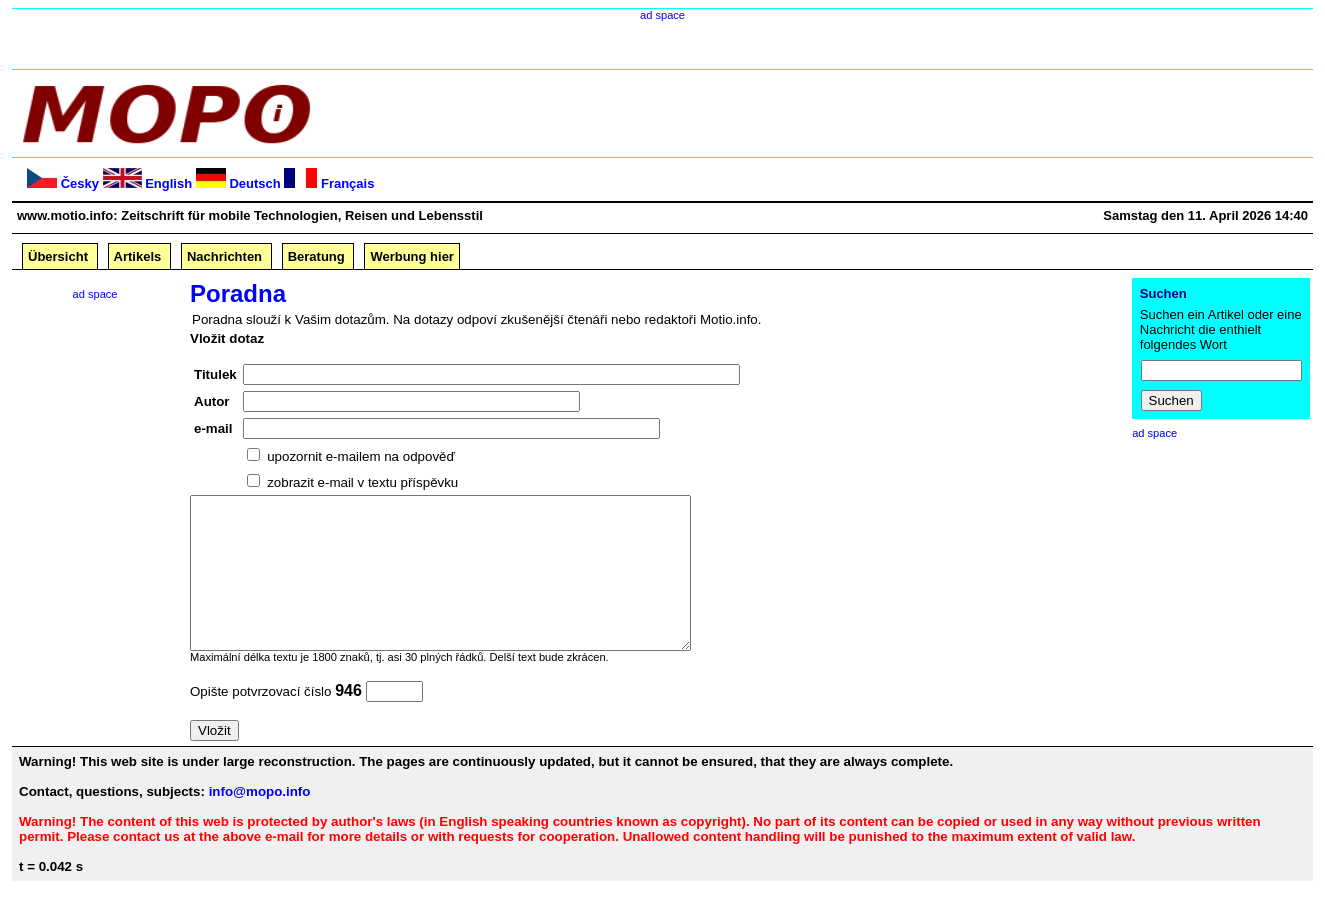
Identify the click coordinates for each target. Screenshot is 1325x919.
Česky (80, 183)
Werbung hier (412, 256)
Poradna (238, 293)
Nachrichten (224, 256)
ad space (662, 15)
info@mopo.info (260, 821)
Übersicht (58, 256)
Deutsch (254, 183)
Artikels (138, 256)
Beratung (316, 256)
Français (347, 183)
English (168, 183)
